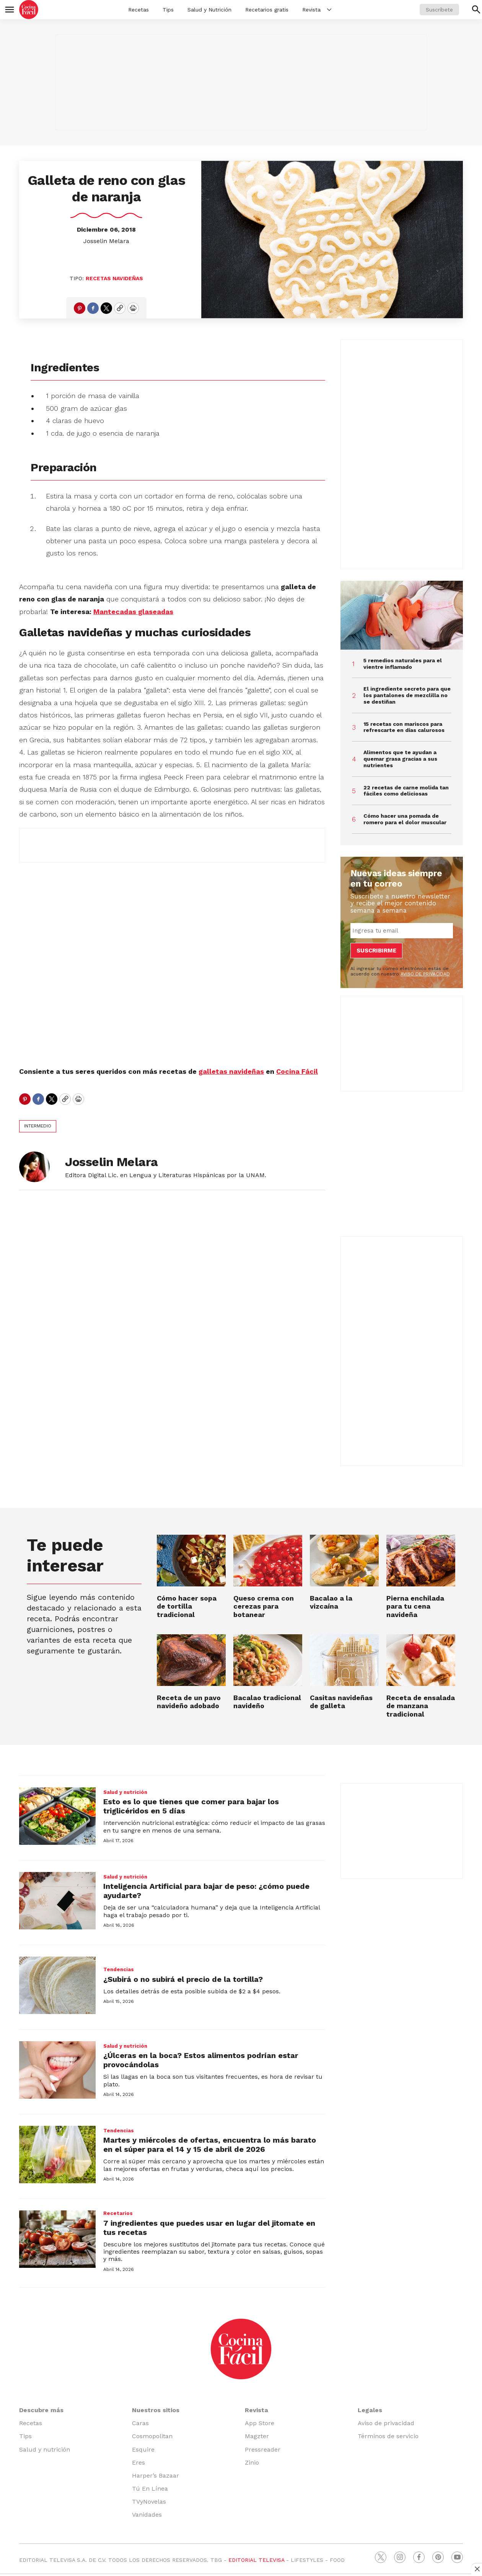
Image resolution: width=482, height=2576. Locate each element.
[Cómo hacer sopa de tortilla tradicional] (191, 1560)
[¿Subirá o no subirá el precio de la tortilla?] (57, 1985)
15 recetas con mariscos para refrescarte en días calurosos (404, 727)
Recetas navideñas (114, 278)
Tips (168, 10)
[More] (329, 9)
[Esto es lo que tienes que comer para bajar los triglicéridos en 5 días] (57, 1816)
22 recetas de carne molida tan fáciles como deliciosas (406, 790)
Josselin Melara (106, 241)
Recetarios (118, 2213)
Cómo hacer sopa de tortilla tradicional (187, 1606)
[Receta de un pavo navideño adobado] (191, 1660)
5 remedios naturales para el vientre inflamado (402, 663)
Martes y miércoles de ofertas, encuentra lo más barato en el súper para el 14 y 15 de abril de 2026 (209, 2144)
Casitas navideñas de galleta (341, 1702)
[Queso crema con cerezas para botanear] (267, 1560)
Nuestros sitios (155, 2410)
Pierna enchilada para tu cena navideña (415, 1606)
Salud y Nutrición (209, 10)
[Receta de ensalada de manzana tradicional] (420, 1660)
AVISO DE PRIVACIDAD (425, 974)
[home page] (28, 9)
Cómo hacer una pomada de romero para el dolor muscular (404, 819)
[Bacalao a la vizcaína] (344, 1560)
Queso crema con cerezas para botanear (263, 1606)
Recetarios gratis (266, 10)
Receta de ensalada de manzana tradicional (420, 1706)
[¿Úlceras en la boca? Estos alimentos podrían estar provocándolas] (57, 2070)
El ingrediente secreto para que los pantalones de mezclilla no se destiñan (407, 695)
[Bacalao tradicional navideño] (267, 1660)
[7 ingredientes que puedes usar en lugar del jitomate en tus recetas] (57, 2239)
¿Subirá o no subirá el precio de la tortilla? (183, 1979)
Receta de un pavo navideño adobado (189, 1702)
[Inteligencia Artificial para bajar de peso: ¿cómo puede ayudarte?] (57, 1900)
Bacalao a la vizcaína (331, 1602)
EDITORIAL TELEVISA (256, 2560)
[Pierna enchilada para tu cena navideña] (420, 1560)
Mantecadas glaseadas (133, 612)
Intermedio (37, 1126)
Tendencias (118, 1969)
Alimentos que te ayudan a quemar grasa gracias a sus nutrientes (400, 758)
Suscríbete (439, 10)
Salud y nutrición (125, 1792)
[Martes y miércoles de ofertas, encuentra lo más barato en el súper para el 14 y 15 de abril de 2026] (57, 2154)
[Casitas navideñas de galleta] (344, 1660)
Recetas (138, 10)
